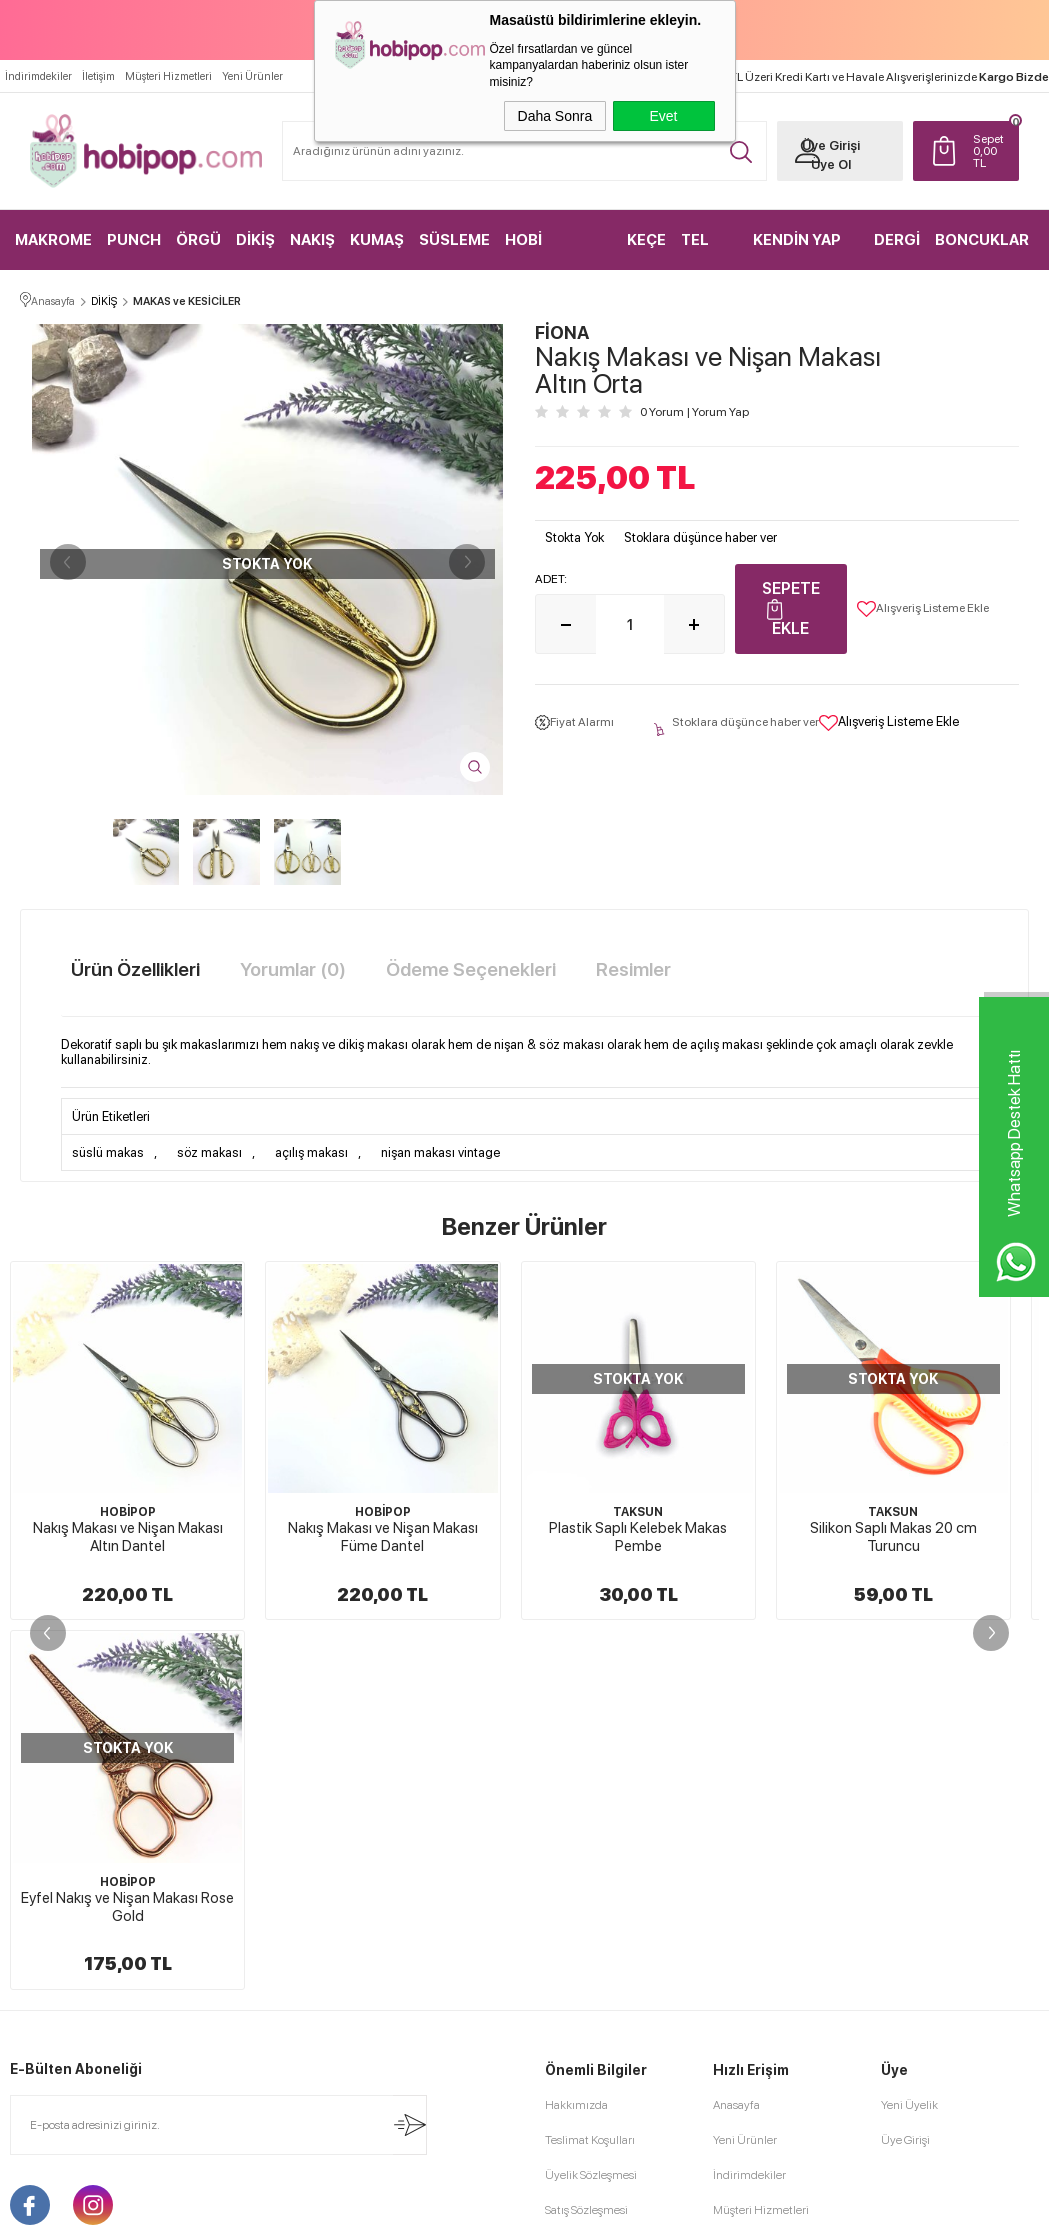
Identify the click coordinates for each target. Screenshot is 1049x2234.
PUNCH (134, 240)
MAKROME (53, 240)
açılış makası (311, 1152)
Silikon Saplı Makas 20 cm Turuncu (893, 1537)
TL (991, 151)
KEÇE (646, 240)
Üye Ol (831, 164)
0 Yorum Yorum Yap (694, 412)
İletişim (98, 76)
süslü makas (108, 1152)
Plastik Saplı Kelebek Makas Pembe (638, 1537)
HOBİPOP (128, 1512)
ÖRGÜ (198, 240)
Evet (663, 116)
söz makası (209, 1152)
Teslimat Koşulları (590, 2140)
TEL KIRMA (704, 250)
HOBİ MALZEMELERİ (557, 250)
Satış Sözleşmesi (586, 2210)
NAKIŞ (312, 240)
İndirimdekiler (38, 76)
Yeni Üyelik (909, 2105)
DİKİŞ (255, 240)
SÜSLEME (454, 240)
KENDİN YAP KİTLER (797, 250)
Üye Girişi (831, 145)
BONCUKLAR (982, 240)
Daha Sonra (555, 116)
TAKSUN (638, 1512)
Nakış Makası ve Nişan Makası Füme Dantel (383, 1537)
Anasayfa (736, 2105)
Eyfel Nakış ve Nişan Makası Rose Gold (127, 1907)
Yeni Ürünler (252, 76)
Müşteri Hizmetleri (168, 76)
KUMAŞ (377, 240)
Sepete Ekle (791, 608)
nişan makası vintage (440, 1152)
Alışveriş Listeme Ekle (923, 609)
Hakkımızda (576, 2105)
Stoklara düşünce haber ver (700, 537)
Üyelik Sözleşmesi (591, 2175)
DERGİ (897, 240)
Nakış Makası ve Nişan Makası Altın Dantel (128, 1537)
